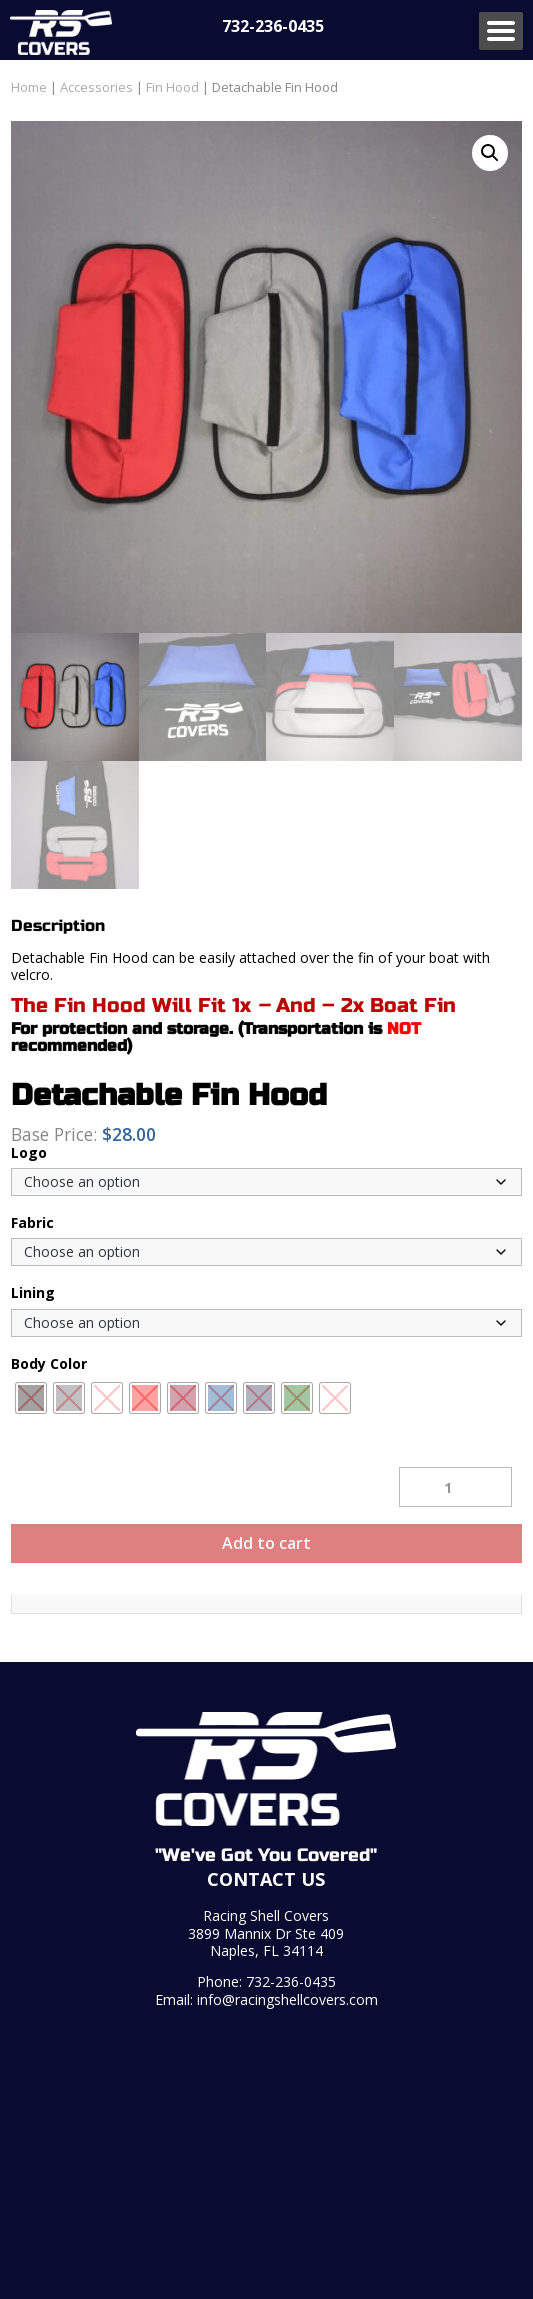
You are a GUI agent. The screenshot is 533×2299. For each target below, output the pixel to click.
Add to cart (266, 1543)
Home (29, 87)
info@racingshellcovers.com (287, 1999)
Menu (501, 31)
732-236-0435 (273, 26)
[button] (490, 153)
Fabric (32, 1223)
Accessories (96, 87)
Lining (33, 1293)
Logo (29, 1153)
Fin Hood (172, 87)
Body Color (49, 1364)
